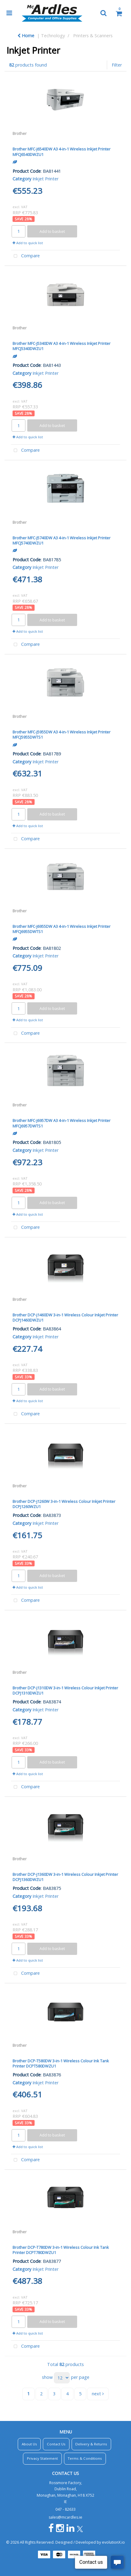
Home (25, 35)
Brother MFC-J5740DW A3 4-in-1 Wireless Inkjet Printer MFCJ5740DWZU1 (61, 540)
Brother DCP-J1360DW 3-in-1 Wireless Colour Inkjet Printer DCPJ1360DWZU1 (65, 1877)
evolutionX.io (113, 2542)
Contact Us (56, 2444)
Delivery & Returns (91, 2444)
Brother (20, 133)
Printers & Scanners (93, 35)
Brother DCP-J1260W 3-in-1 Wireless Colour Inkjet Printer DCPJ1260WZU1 (64, 1504)
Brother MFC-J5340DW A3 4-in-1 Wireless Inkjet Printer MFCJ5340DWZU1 (61, 346)
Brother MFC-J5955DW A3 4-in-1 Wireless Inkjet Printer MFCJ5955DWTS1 (61, 734)
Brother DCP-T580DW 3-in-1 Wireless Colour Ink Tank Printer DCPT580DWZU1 (61, 2063)
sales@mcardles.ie (65, 2517)
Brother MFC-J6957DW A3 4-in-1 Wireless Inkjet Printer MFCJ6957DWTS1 (61, 1123)
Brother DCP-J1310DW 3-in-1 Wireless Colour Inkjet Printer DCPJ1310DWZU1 (65, 1690)
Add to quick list (28, 243)
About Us (29, 2444)
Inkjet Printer (45, 179)
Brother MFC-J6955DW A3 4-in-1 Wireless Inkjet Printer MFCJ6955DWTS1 (61, 929)
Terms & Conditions (85, 2458)
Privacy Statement (42, 2458)
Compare (25, 256)
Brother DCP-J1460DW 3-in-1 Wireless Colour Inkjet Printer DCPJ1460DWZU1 (65, 1317)
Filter (117, 65)
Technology (53, 35)
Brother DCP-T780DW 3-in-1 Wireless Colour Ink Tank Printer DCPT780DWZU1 (61, 2250)
